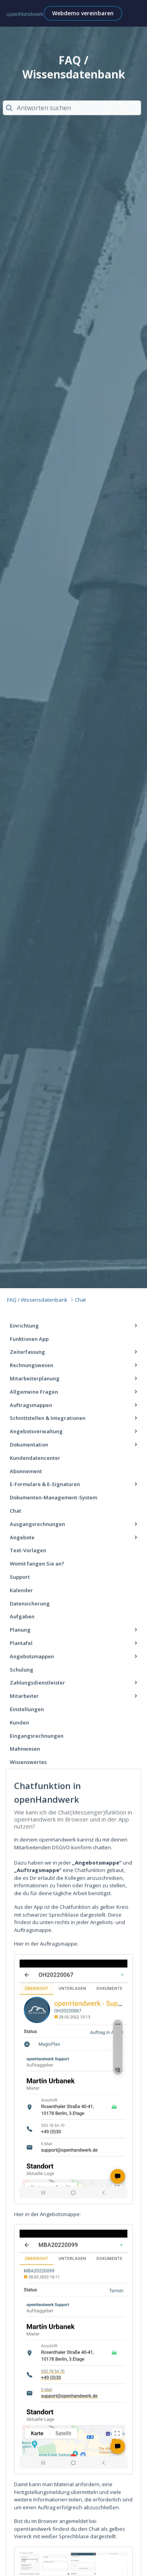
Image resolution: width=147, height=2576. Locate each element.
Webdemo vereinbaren (83, 13)
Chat (78, 1301)
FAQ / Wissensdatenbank (37, 1301)
